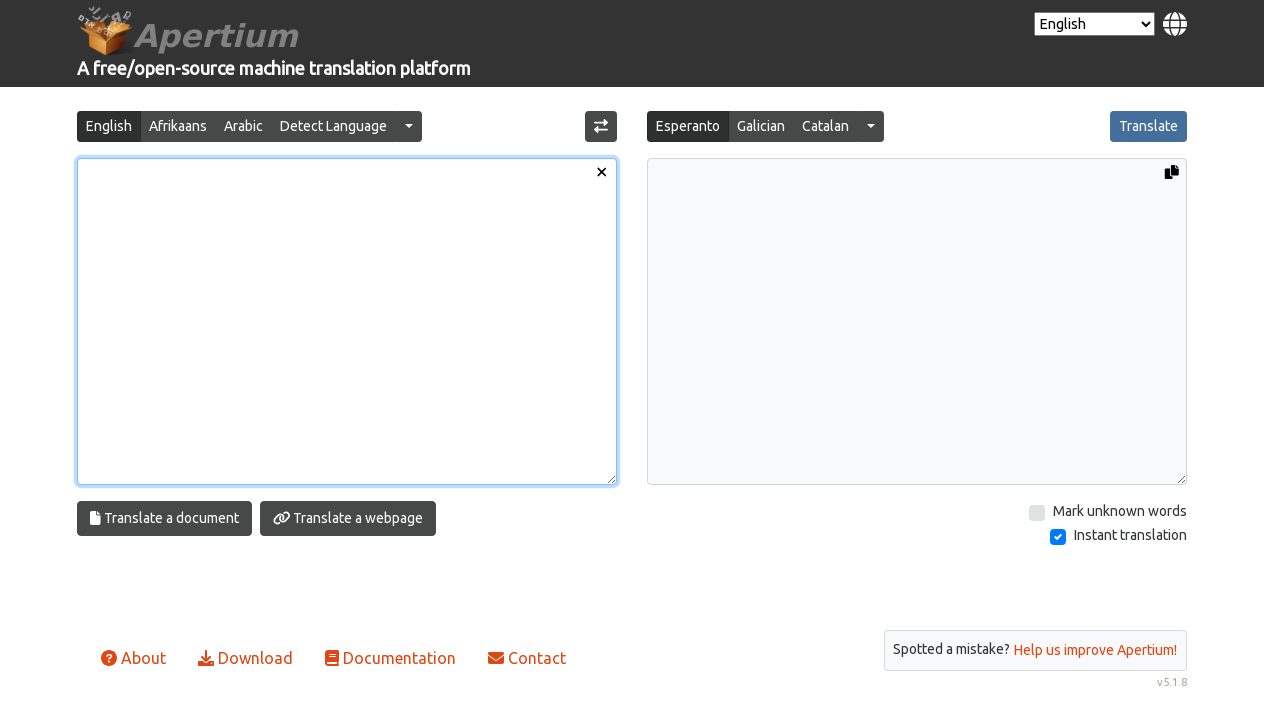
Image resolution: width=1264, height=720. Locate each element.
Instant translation (1130, 535)
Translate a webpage (348, 518)
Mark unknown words (1120, 511)
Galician (761, 126)
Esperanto (688, 126)
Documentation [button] (390, 658)
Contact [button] (527, 658)
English (109, 126)
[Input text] (347, 321)
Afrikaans (178, 126)
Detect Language (333, 126)
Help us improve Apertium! (1095, 650)
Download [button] (245, 658)
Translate (1148, 126)
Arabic (243, 126)
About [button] (133, 658)
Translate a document (164, 518)
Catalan (825, 126)
